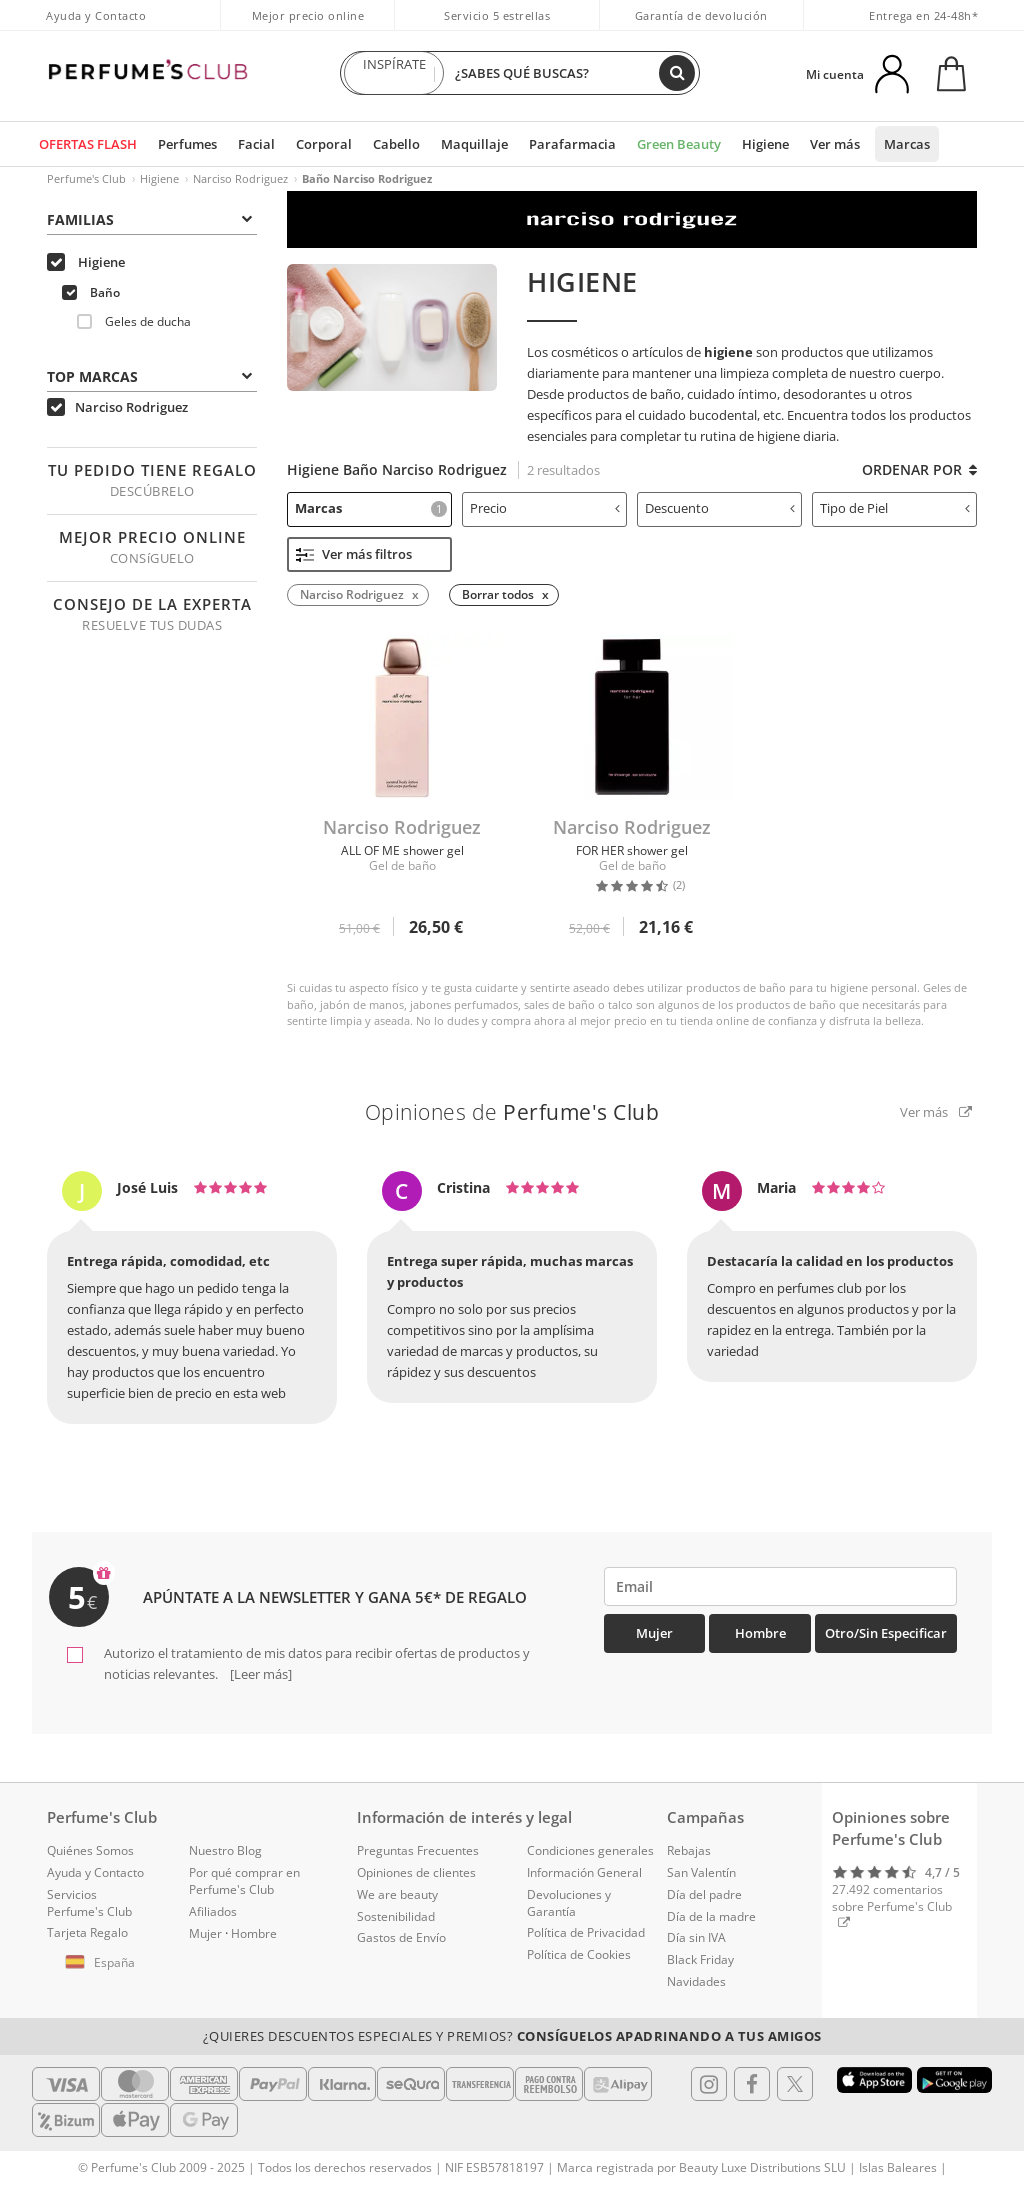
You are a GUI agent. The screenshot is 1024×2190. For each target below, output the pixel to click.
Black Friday (700, 1959)
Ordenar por (919, 469)
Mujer (654, 1633)
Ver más (835, 144)
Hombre (760, 1633)
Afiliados (213, 1911)
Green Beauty (679, 144)
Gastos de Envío (401, 1937)
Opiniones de (512, 1112)
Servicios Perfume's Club (89, 1903)
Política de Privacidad (586, 1932)
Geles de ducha (134, 321)
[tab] (152, 218)
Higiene (765, 144)
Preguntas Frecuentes (418, 1850)
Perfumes (187, 144)
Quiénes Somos (90, 1850)
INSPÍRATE (394, 73)
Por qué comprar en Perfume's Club (244, 1881)
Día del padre (704, 1894)
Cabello (396, 144)
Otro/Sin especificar (886, 1633)
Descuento (720, 508)
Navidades (696, 1981)
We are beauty (397, 1894)
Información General (584, 1872)
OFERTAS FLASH (88, 144)
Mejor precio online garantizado (308, 26)
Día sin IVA (696, 1937)
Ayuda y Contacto (96, 15)
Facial (256, 144)
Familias (149, 219)
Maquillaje (474, 144)
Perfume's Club (86, 178)
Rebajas (689, 1850)
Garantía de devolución (701, 15)
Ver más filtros (354, 554)
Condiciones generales (590, 1850)
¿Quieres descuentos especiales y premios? (512, 2036)
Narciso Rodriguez (240, 178)
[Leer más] (259, 1674)
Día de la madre (711, 1916)
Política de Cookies (579, 1954)
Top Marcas (149, 376)
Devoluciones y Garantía (569, 1903)
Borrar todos (498, 594)
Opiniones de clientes (416, 1872)
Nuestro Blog (225, 1850)
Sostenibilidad (396, 1916)
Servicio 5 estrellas (497, 15)
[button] (103, 1963)
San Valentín (701, 1872)
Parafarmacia (572, 144)
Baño (91, 292)
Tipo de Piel (895, 508)
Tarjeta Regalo (87, 1932)
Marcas (907, 144)
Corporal (324, 144)
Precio (545, 508)
